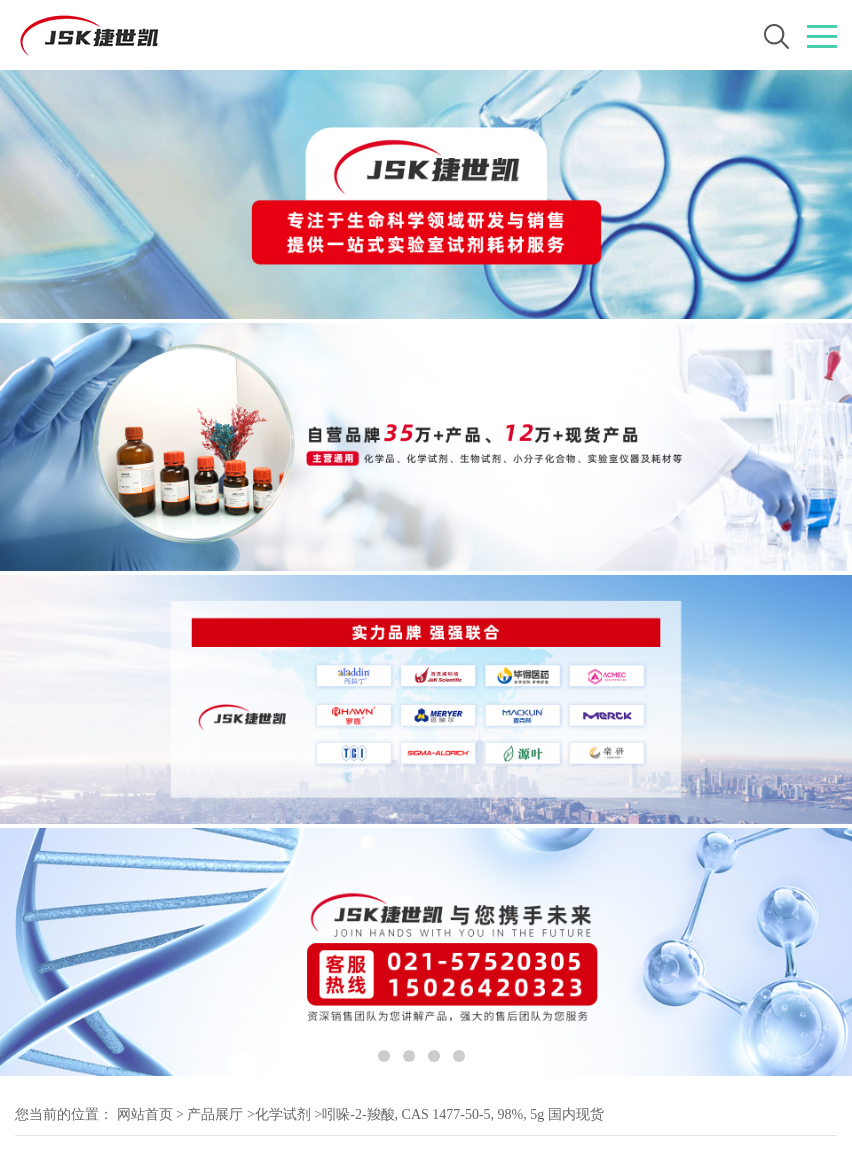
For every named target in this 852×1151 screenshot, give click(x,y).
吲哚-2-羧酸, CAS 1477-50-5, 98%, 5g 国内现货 (463, 1114)
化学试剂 (283, 1114)
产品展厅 (215, 1114)
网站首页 (145, 1114)
